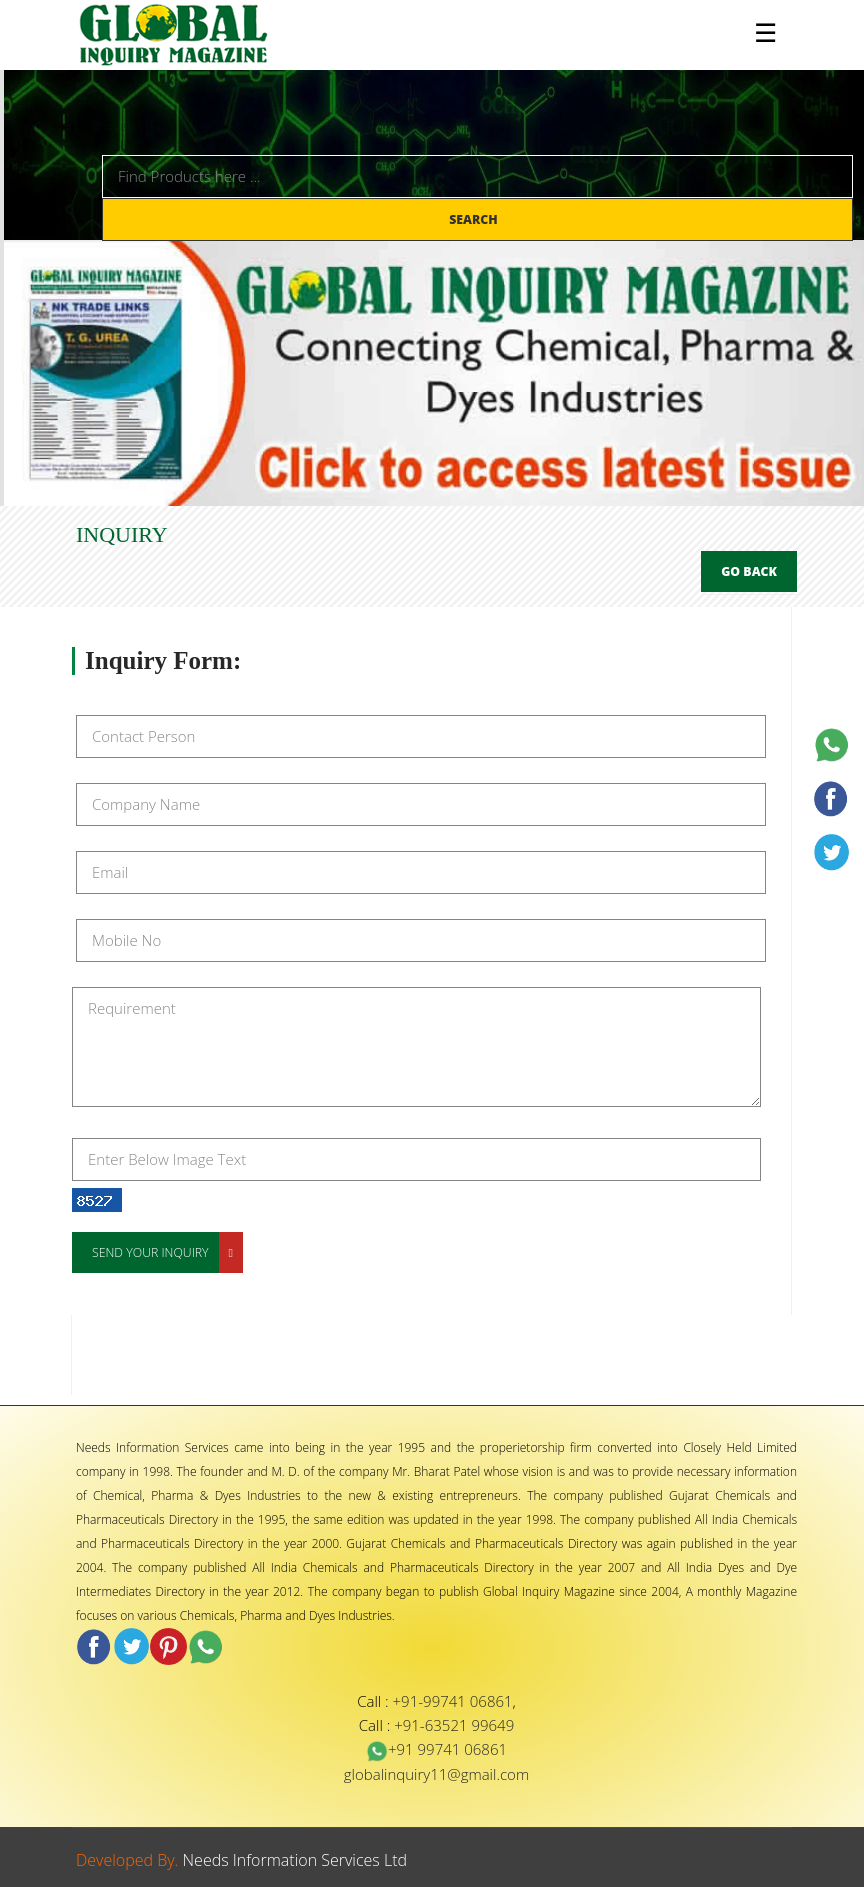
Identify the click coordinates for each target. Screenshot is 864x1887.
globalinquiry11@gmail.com (436, 1774)
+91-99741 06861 (453, 1701)
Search (475, 219)
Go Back (749, 571)
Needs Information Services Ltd (295, 1860)
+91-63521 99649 (454, 1725)
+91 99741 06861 (436, 1749)
